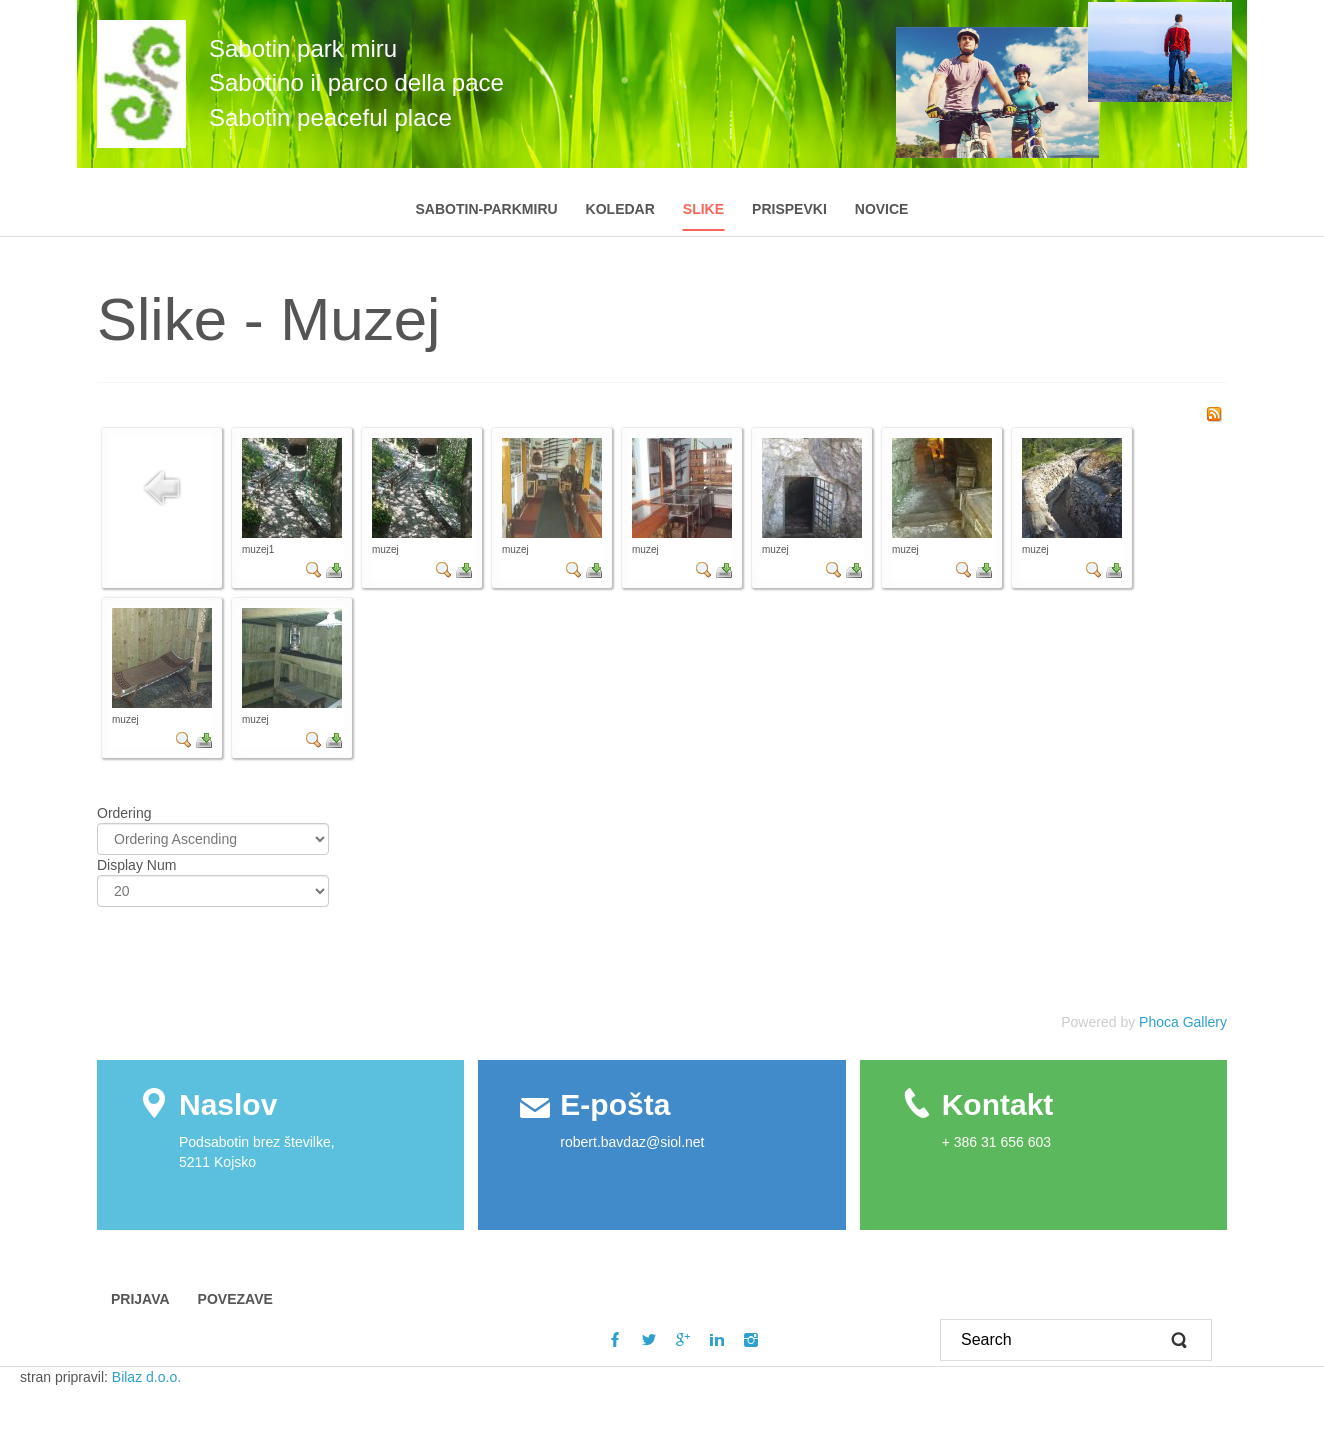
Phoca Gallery (1183, 1022)
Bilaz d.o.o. (148, 1377)
